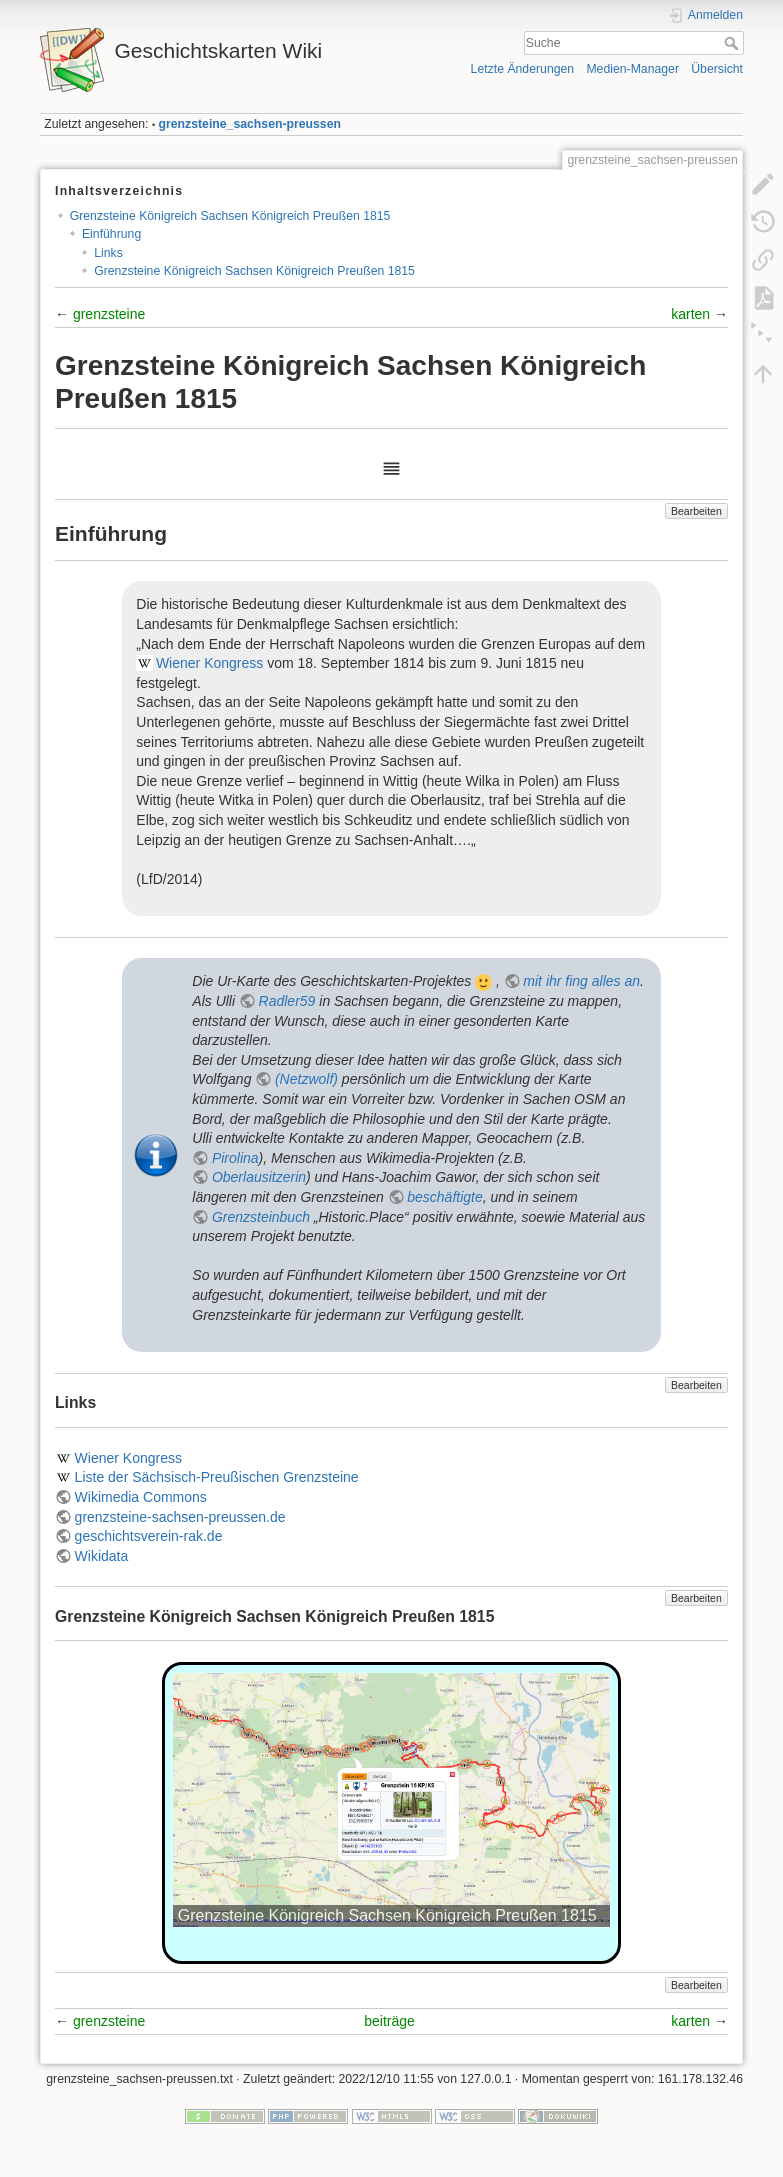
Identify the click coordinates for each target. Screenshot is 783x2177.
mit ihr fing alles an (581, 981)
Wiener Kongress (209, 663)
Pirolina (235, 1158)
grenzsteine (109, 314)
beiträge (389, 2021)
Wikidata (102, 1556)
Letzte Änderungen (523, 69)
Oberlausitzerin (259, 1177)
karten (690, 314)
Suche (733, 43)
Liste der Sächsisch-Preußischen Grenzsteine (217, 1477)
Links (108, 253)
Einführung (111, 234)
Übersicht (717, 69)
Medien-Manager (632, 69)
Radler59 (287, 1001)
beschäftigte (445, 1197)
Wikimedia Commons (141, 1497)
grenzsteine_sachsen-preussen (250, 124)
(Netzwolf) (306, 1079)
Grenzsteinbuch (261, 1217)
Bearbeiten (696, 511)
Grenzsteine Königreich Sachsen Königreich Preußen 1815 (230, 216)
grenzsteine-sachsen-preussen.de (180, 1517)
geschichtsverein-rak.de (149, 1536)
